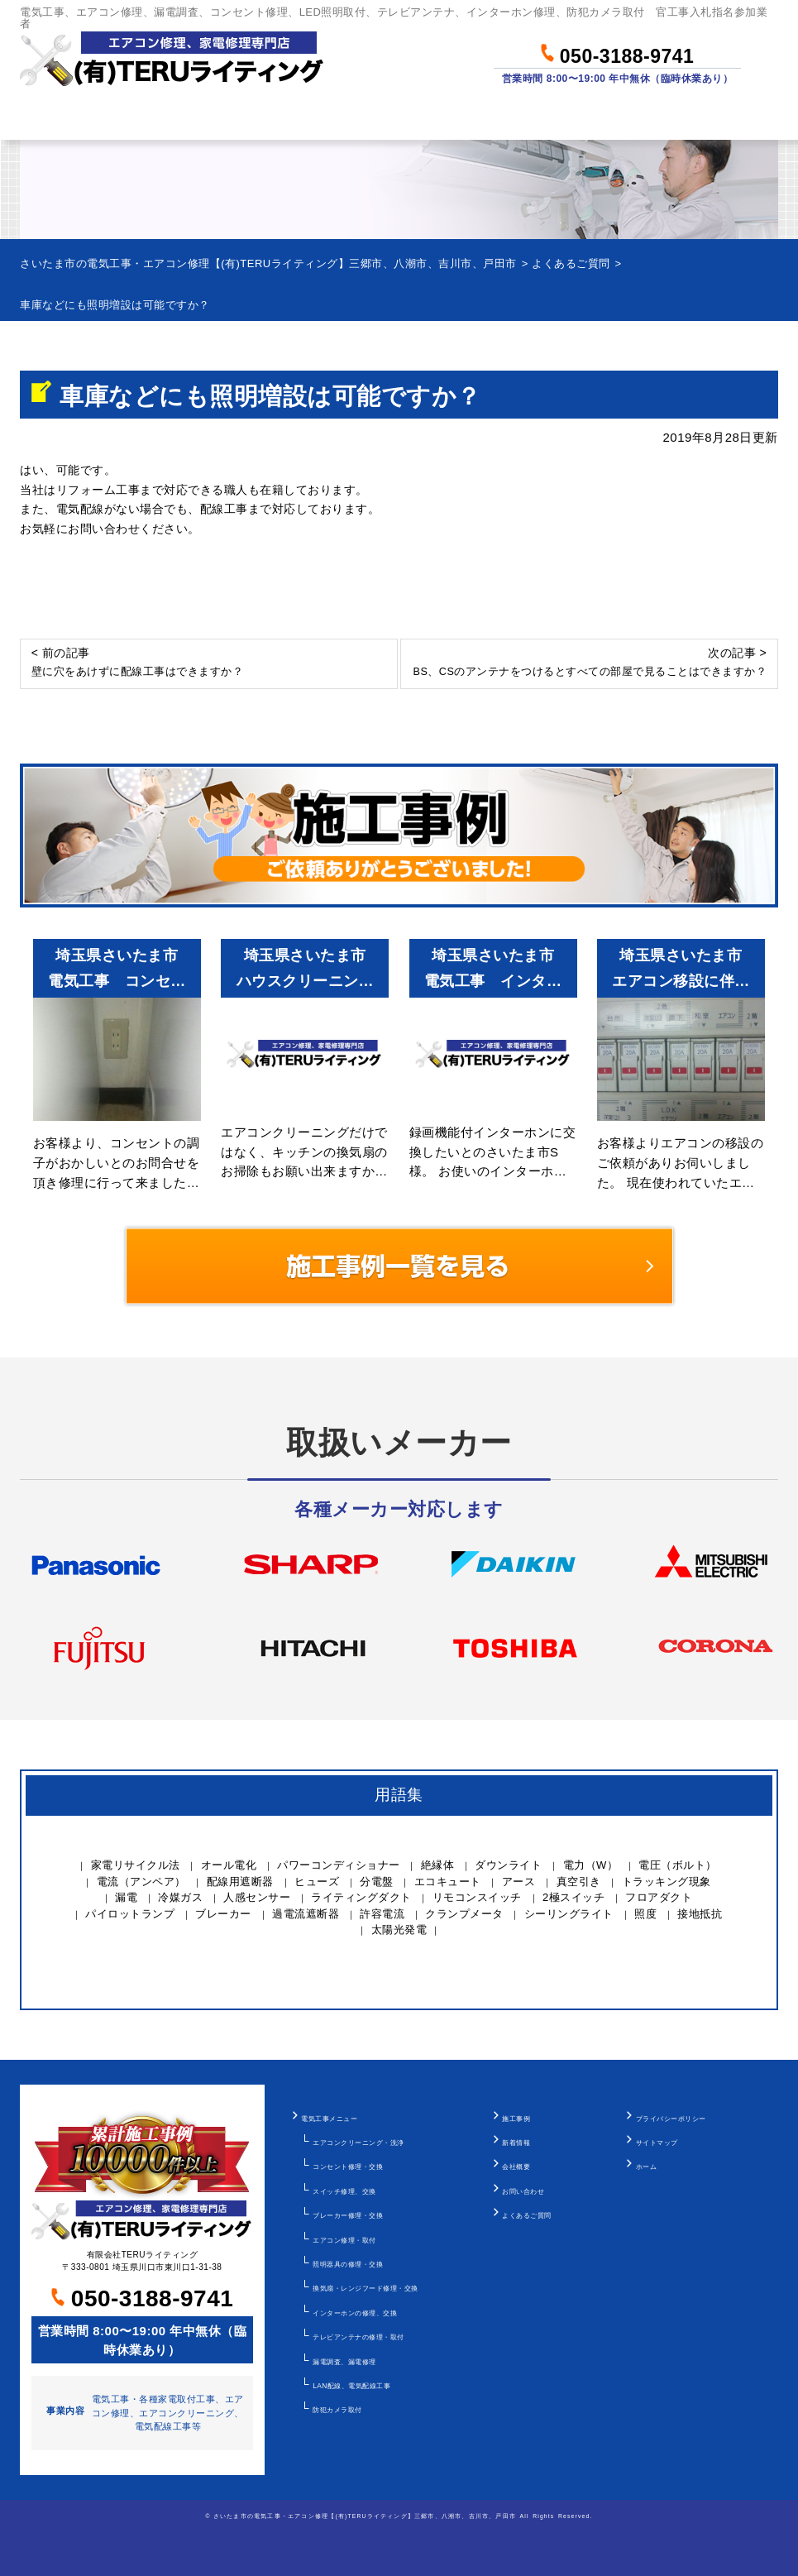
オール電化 (229, 1865)
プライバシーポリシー (671, 2118)
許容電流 (382, 1914)
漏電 (126, 1897)
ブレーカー (223, 1914)
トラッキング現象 (666, 1881)
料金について (320, 118)
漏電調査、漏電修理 (344, 2362)
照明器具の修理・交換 (348, 2264)
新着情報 (516, 2142)
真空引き (579, 1881)
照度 (645, 1914)
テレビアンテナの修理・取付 (358, 2337)
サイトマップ (657, 2142)
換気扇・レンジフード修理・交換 (365, 2288)
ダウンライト (508, 1865)
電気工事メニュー (329, 2118)
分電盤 (377, 1881)
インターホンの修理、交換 (355, 2313)
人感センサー (256, 1897)
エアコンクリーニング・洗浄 (358, 2142)
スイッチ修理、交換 (344, 2191)
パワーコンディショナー (338, 1865)
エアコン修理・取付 (344, 2240)
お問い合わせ (726, 118)
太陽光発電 (399, 1929)
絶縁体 (438, 1865)
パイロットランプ (129, 1914)
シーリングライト (569, 1914)
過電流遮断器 (305, 1914)
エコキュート (447, 1881)
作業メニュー (175, 118)
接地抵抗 (699, 1914)
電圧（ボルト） (677, 1865)
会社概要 (516, 2166)
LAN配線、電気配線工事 (351, 2386)
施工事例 (516, 2118)
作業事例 (450, 118)
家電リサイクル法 (135, 1865)
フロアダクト (658, 1897)
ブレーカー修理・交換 (348, 2215)
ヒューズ (316, 1881)
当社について (581, 118)
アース (519, 1881)
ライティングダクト (361, 1897)
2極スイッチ (573, 1897)
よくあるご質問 (527, 2215)
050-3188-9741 (617, 53)
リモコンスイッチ (477, 1897)
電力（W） (591, 1865)
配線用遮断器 (240, 1881)
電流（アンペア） (141, 1881)
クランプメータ (464, 1914)
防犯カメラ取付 (337, 2410)
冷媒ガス (180, 1897)
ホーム (51, 118)
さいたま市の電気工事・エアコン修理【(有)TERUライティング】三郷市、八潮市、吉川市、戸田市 (364, 2516)
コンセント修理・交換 (348, 2166)
